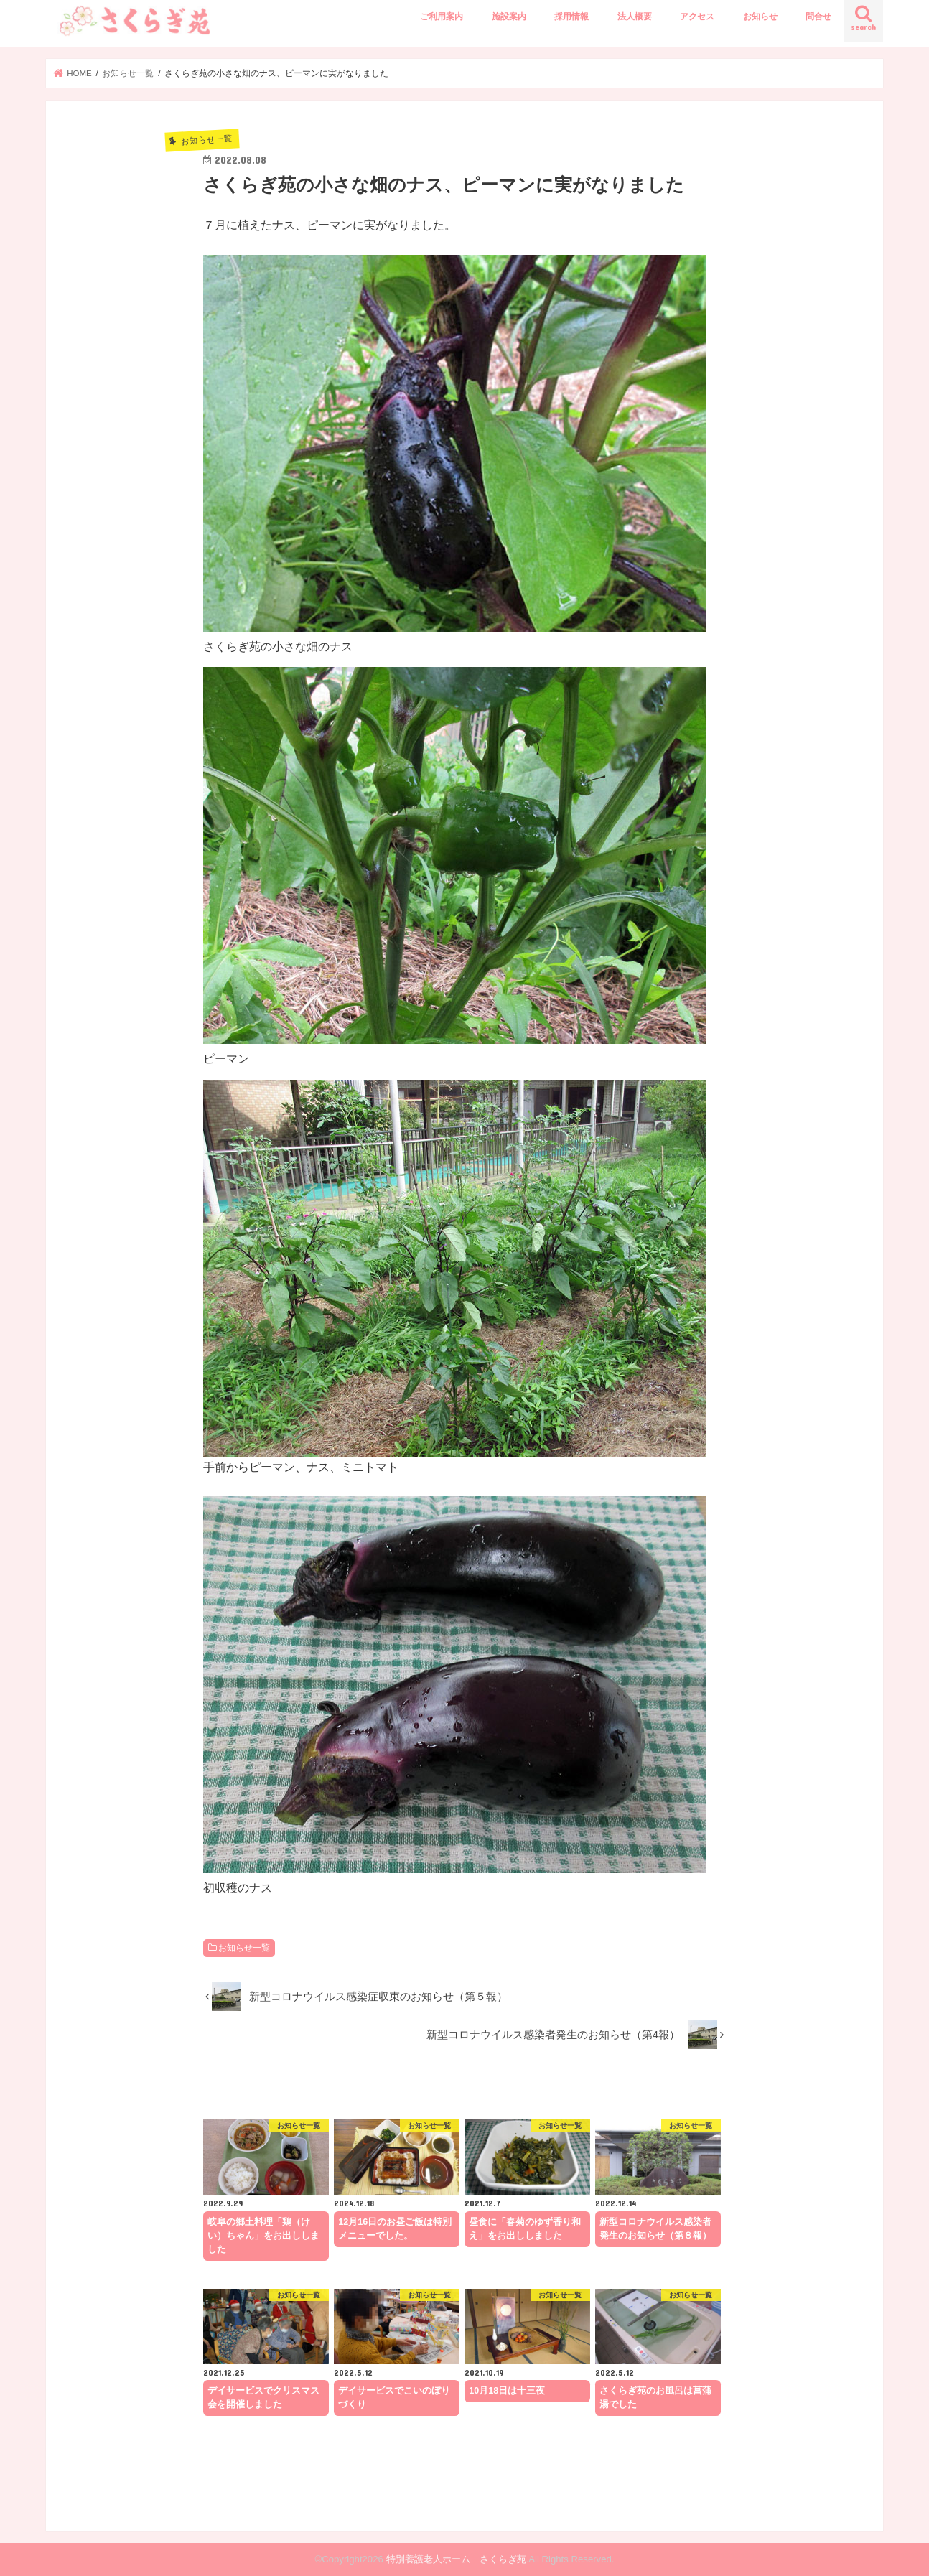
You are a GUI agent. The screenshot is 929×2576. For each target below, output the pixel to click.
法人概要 (634, 16)
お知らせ (760, 16)
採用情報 (571, 16)
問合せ (818, 16)
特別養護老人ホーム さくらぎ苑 (456, 2559)
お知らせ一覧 (244, 1948)
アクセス (697, 16)
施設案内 (509, 16)
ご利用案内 (441, 16)
